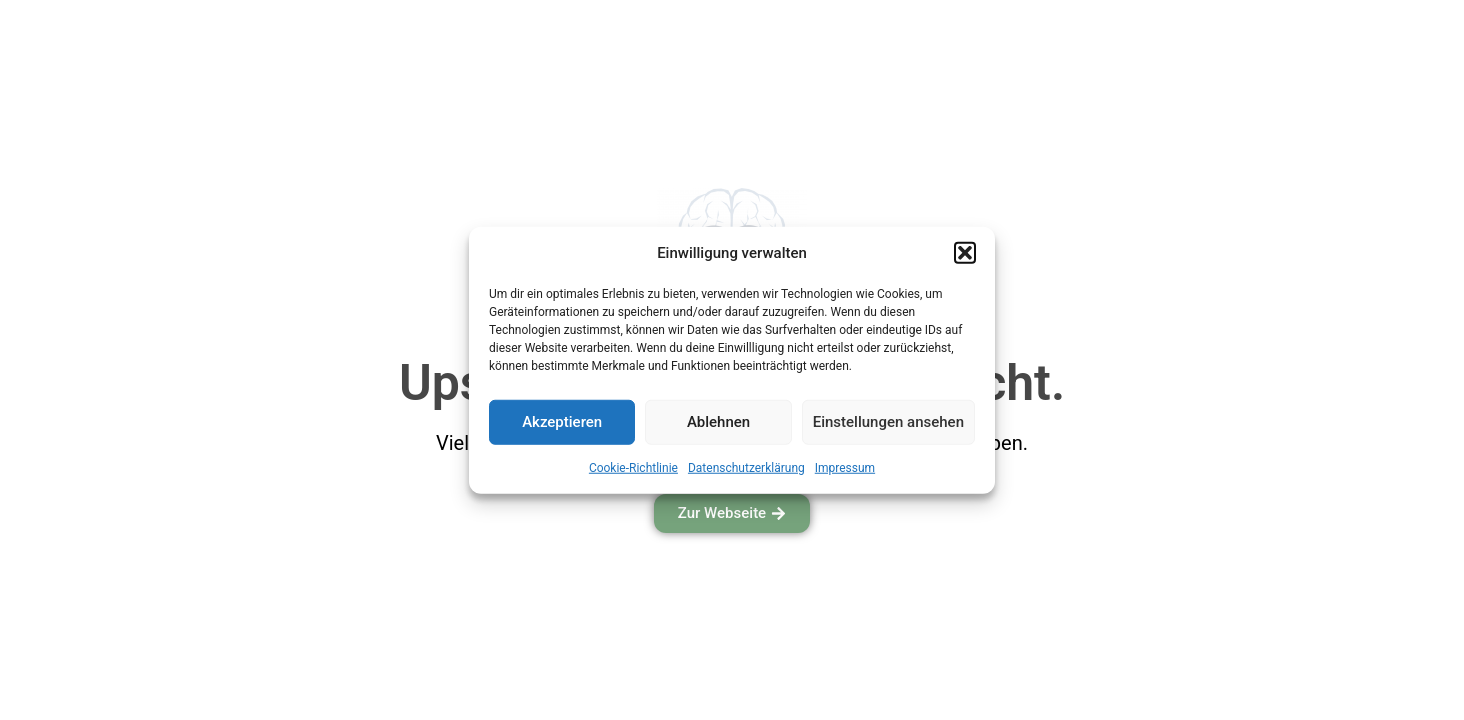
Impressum (845, 467)
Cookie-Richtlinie (633, 467)
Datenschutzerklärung (746, 467)
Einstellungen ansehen (888, 422)
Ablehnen (718, 422)
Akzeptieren (562, 422)
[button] (965, 253)
